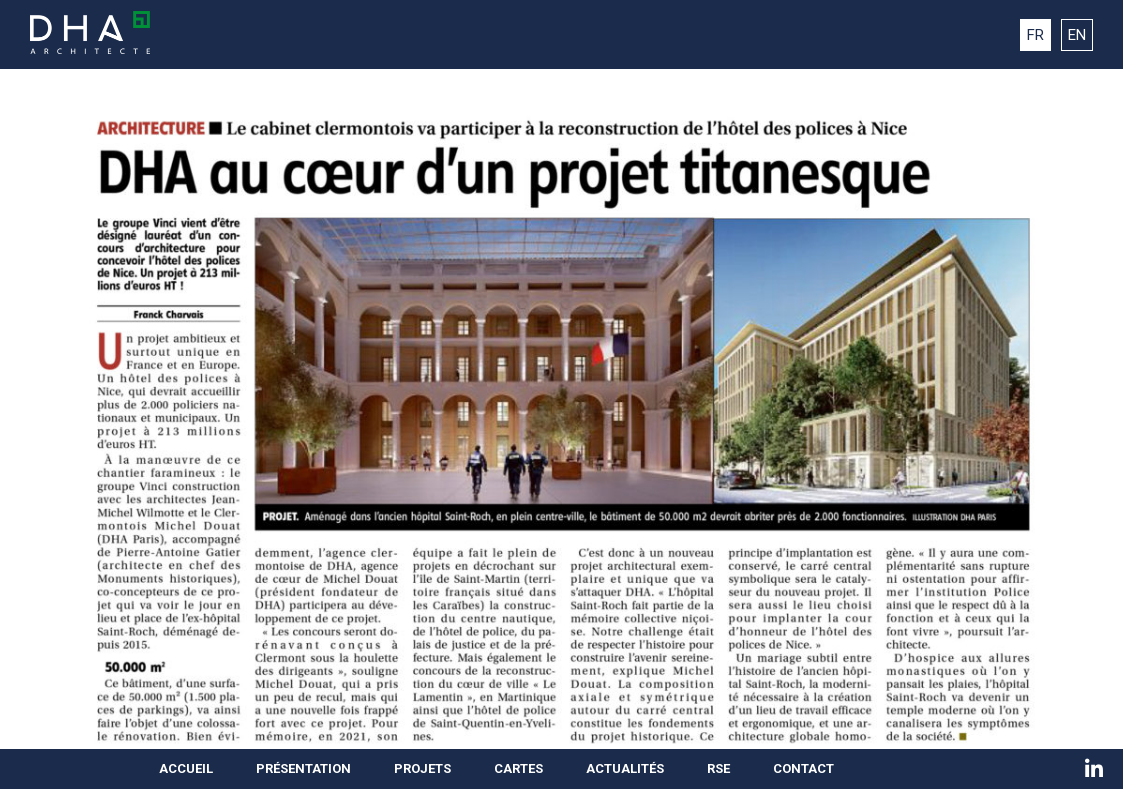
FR (1035, 35)
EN (1077, 35)
